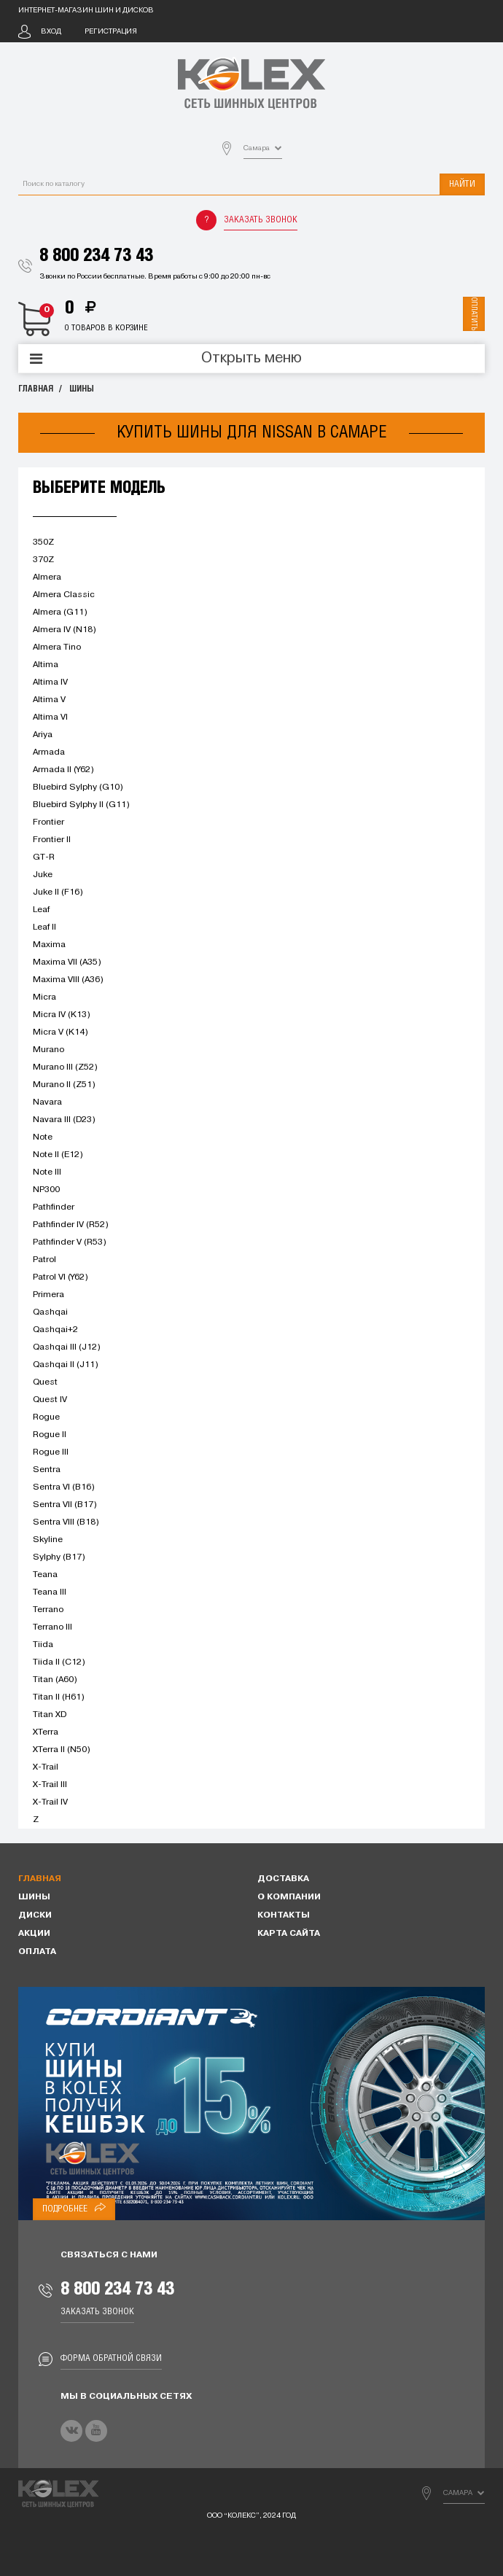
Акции (34, 1933)
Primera (48, 1295)
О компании (289, 1897)
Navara (47, 1102)
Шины (81, 389)
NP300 (46, 1190)
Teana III (49, 1592)
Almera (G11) (60, 612)
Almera (47, 577)
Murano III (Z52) (65, 1067)
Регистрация (111, 31)
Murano (48, 1050)
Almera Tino (57, 647)
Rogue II (49, 1435)
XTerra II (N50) (61, 1750)
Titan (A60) (55, 1680)
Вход (51, 31)
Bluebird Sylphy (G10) (78, 787)
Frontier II (52, 840)
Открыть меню (251, 358)
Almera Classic (64, 595)
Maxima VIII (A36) (68, 980)
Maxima (49, 945)
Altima (45, 665)
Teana (45, 1575)
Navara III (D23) (64, 1120)
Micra (44, 997)
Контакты (283, 1915)
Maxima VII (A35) (67, 962)
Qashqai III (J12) (67, 1347)
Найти (462, 184)
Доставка (283, 1879)
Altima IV (50, 682)
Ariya (42, 735)
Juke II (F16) (58, 892)
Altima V (49, 700)
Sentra (47, 1470)
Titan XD (49, 1715)
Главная (35, 389)
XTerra (45, 1732)
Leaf (41, 910)
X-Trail (45, 1767)
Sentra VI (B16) (64, 1487)
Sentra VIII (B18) (66, 1522)
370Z (43, 560)
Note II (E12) (58, 1155)
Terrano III (52, 1627)
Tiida (43, 1645)
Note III (47, 1172)
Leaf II (44, 927)
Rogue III (51, 1452)
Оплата (37, 1952)
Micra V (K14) (60, 1032)
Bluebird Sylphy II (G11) (81, 805)
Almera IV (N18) (64, 630)
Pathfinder (53, 1207)
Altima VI (50, 717)
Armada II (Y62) (63, 770)
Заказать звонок (260, 220)
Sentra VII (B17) (65, 1505)
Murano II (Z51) (64, 1085)
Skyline (48, 1540)
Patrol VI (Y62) (60, 1277)
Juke (42, 875)
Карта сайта (288, 1933)
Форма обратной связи (111, 2358)
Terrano (48, 1610)
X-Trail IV (50, 1802)
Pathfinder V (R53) (69, 1242)
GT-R (44, 857)
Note (42, 1137)
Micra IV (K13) (61, 1015)
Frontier (48, 822)
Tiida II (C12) (59, 1662)
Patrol (44, 1260)
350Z (43, 542)
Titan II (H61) (59, 1697)
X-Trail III (50, 1785)
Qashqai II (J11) (65, 1365)
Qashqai (50, 1312)
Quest (45, 1382)
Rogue (46, 1417)
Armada (49, 752)
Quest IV (50, 1400)
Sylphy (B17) (59, 1557)
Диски (35, 1915)
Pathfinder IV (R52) (71, 1225)
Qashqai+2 (55, 1330)
